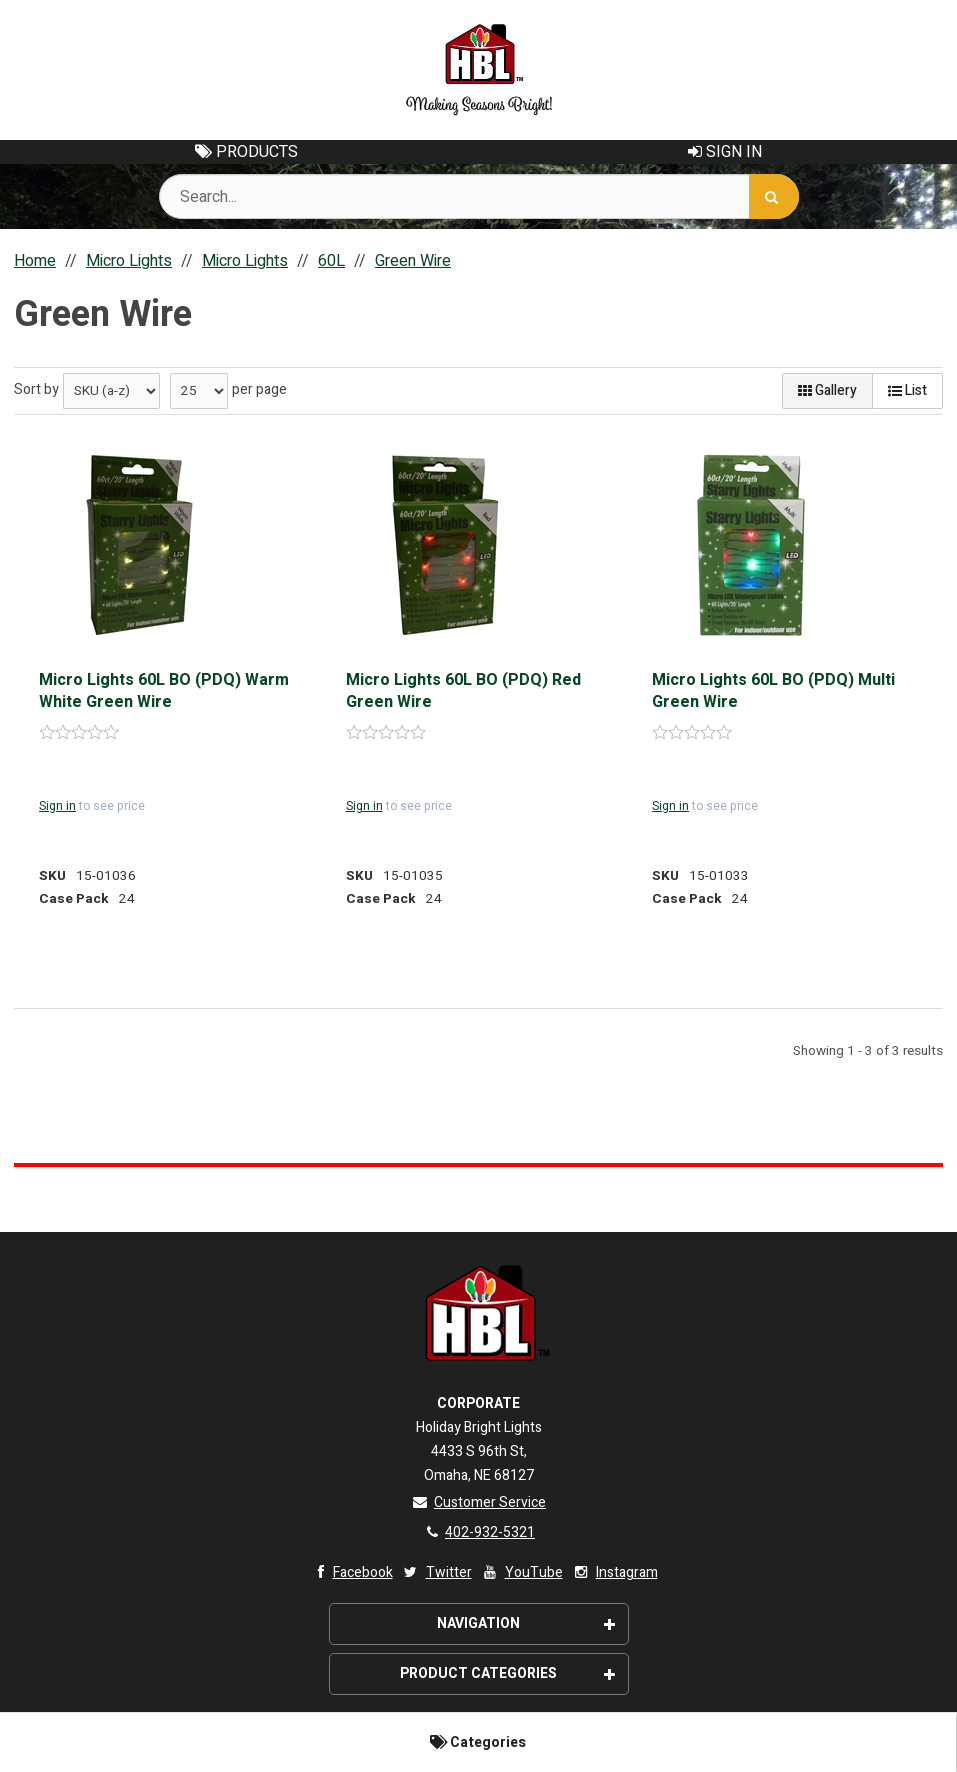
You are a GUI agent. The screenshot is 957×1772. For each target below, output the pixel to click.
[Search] (774, 196)
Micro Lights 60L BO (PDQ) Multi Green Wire (773, 691)
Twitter (436, 1572)
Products (246, 152)
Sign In (725, 152)
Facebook (350, 1572)
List (907, 390)
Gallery (827, 390)
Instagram (614, 1572)
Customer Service (478, 1502)
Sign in (57, 806)
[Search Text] (479, 196)
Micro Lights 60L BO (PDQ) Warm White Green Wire (164, 691)
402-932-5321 (478, 1532)
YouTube (521, 1572)
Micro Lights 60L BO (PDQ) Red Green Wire (463, 691)
